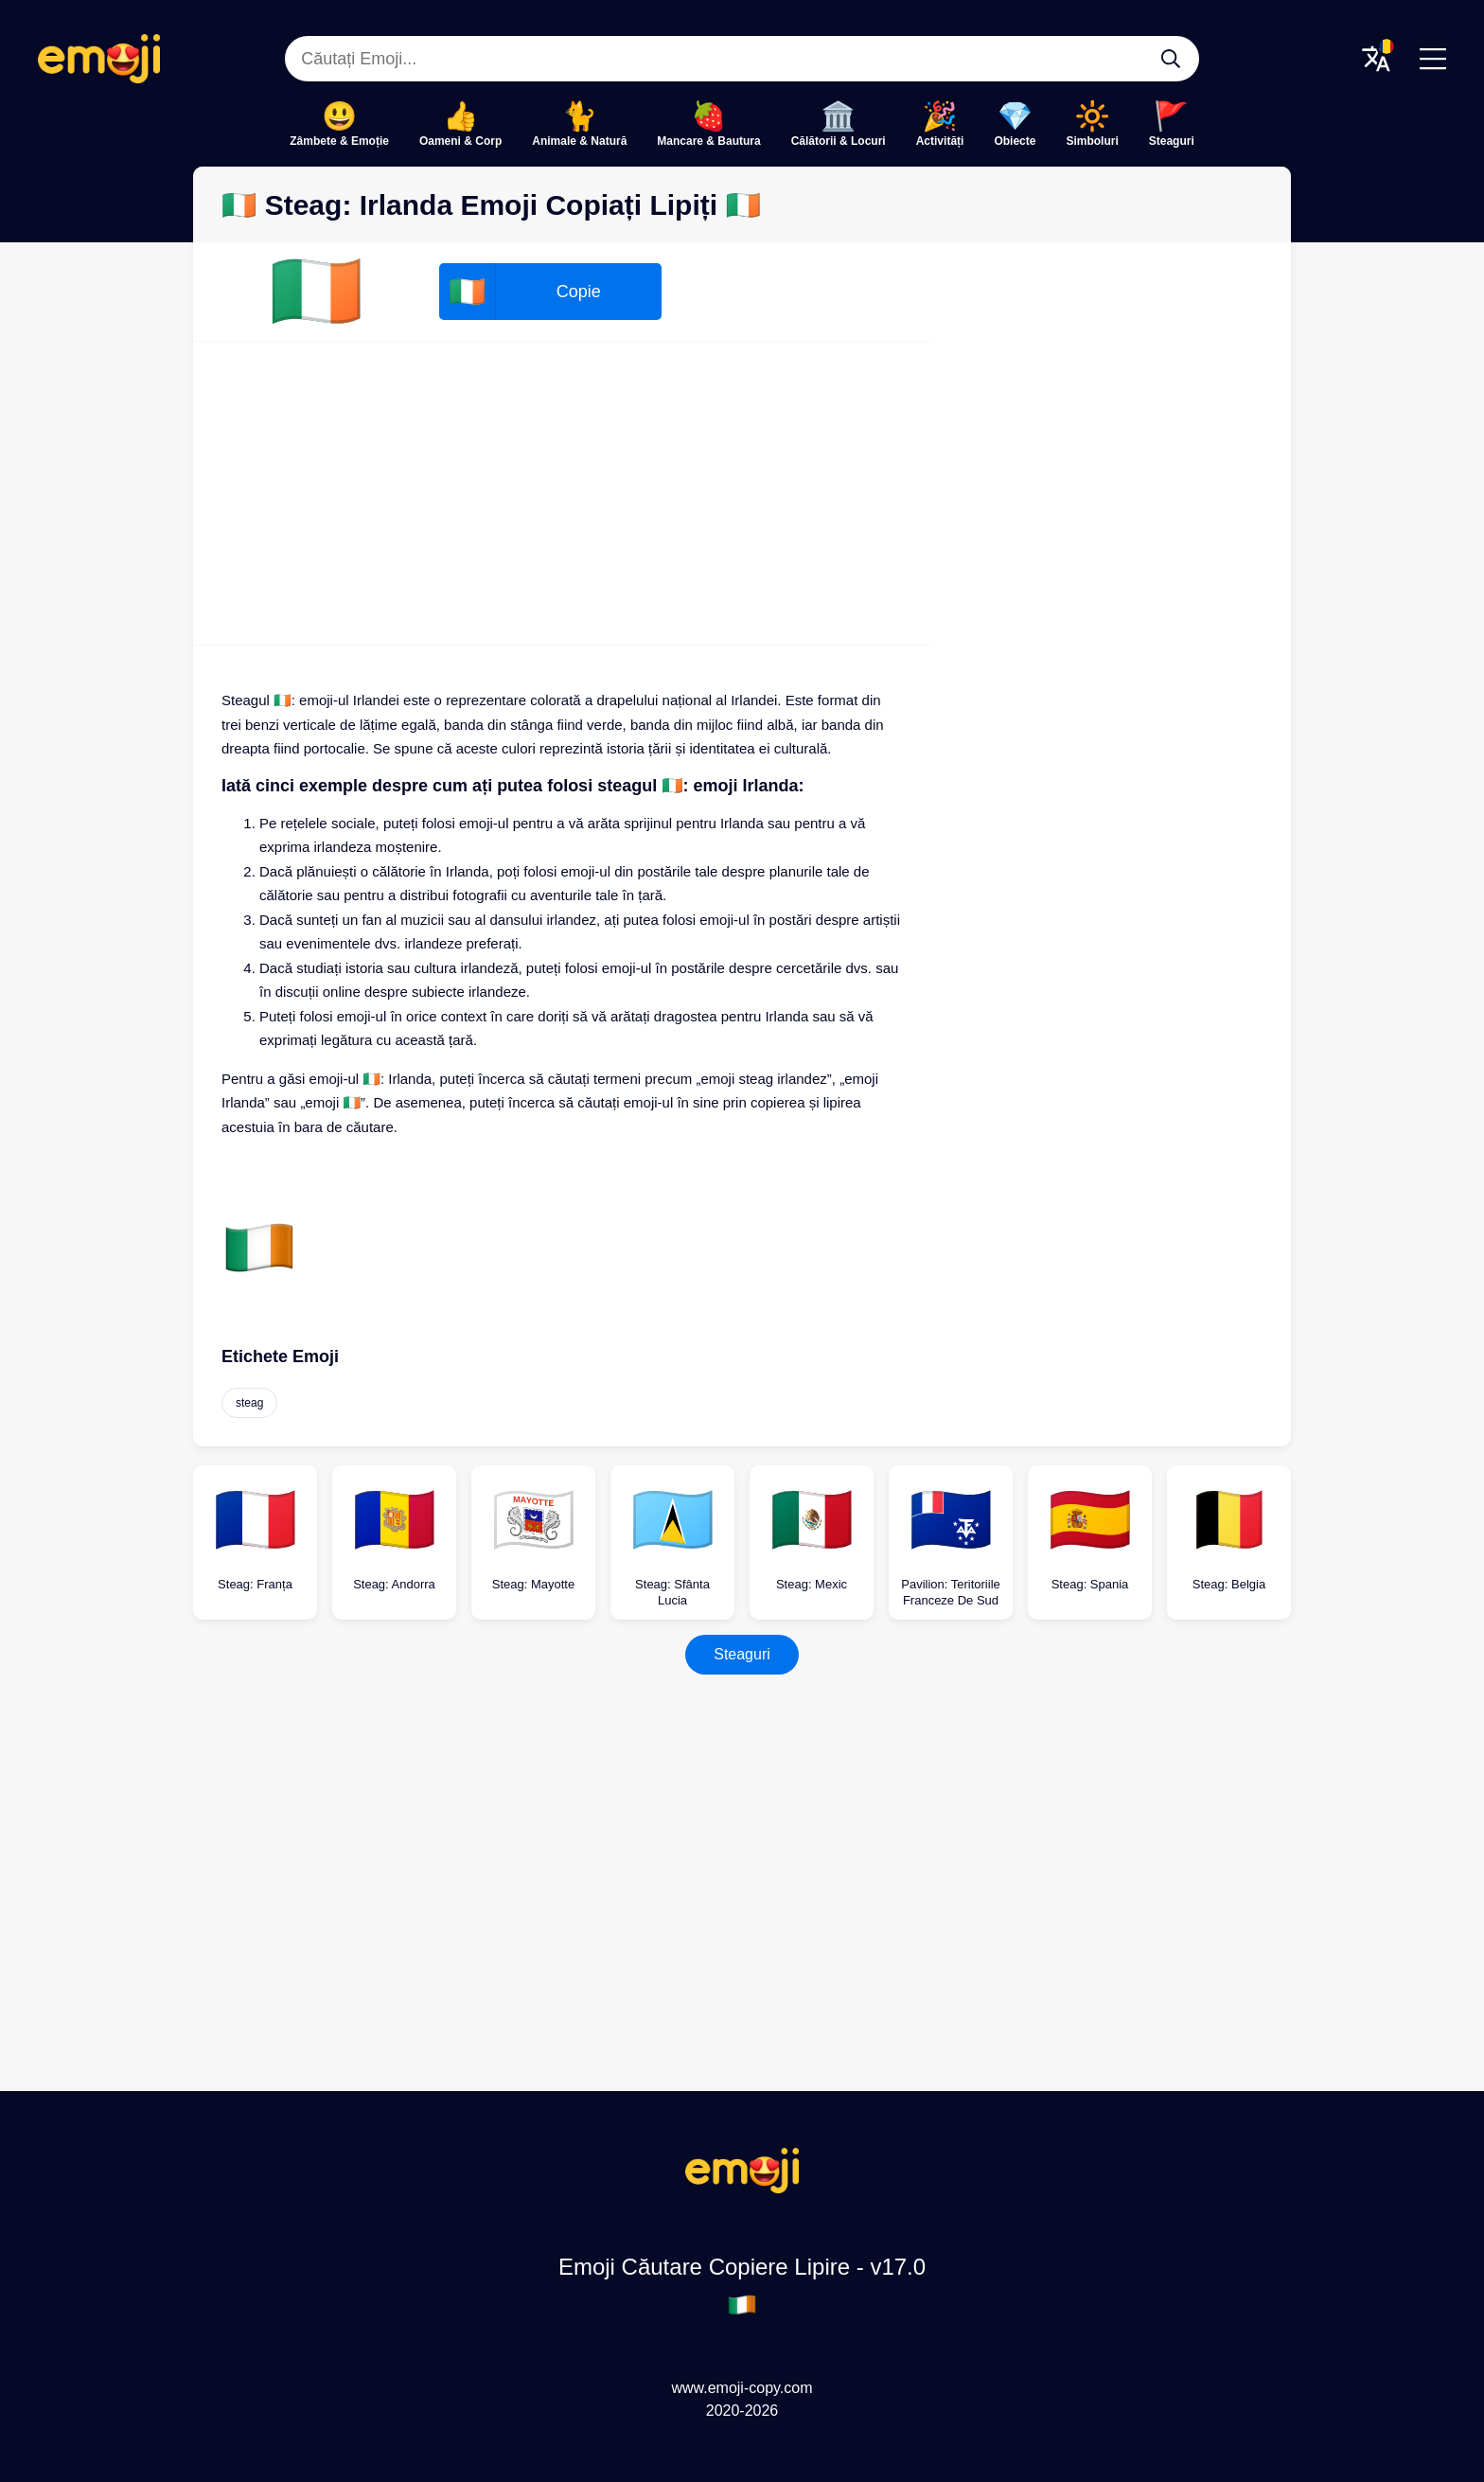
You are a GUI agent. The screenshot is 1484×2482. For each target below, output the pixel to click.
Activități (940, 141)
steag (249, 1402)
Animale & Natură (579, 141)
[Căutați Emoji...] (1170, 58)
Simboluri (1092, 141)
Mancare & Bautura (708, 141)
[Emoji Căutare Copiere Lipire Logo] (742, 2188)
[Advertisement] (562, 493)
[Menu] (1433, 59)
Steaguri (1171, 141)
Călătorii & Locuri (838, 141)
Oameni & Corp (460, 141)
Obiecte (1014, 141)
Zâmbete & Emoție (339, 141)
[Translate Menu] (1376, 59)
